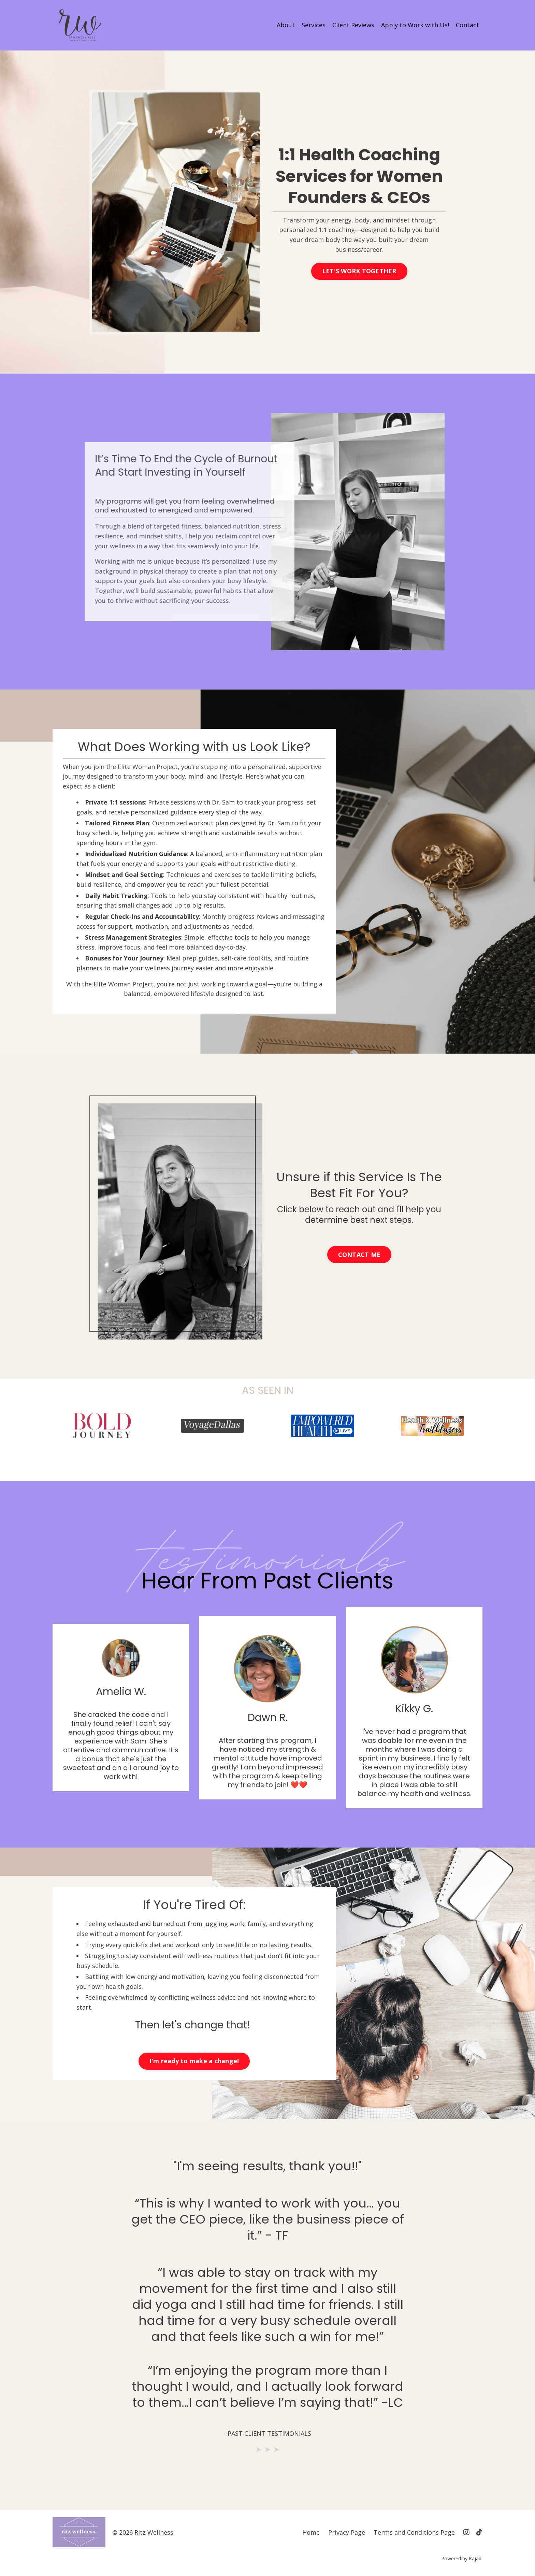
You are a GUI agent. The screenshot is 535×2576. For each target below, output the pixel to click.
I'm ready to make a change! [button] (194, 2061)
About (286, 25)
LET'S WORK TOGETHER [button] (359, 271)
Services (314, 25)
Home (311, 2532)
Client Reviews (353, 25)
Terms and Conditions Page (414, 2532)
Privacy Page (346, 2532)
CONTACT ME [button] (359, 1254)
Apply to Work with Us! (415, 25)
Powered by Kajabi (461, 2558)
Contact (467, 25)
